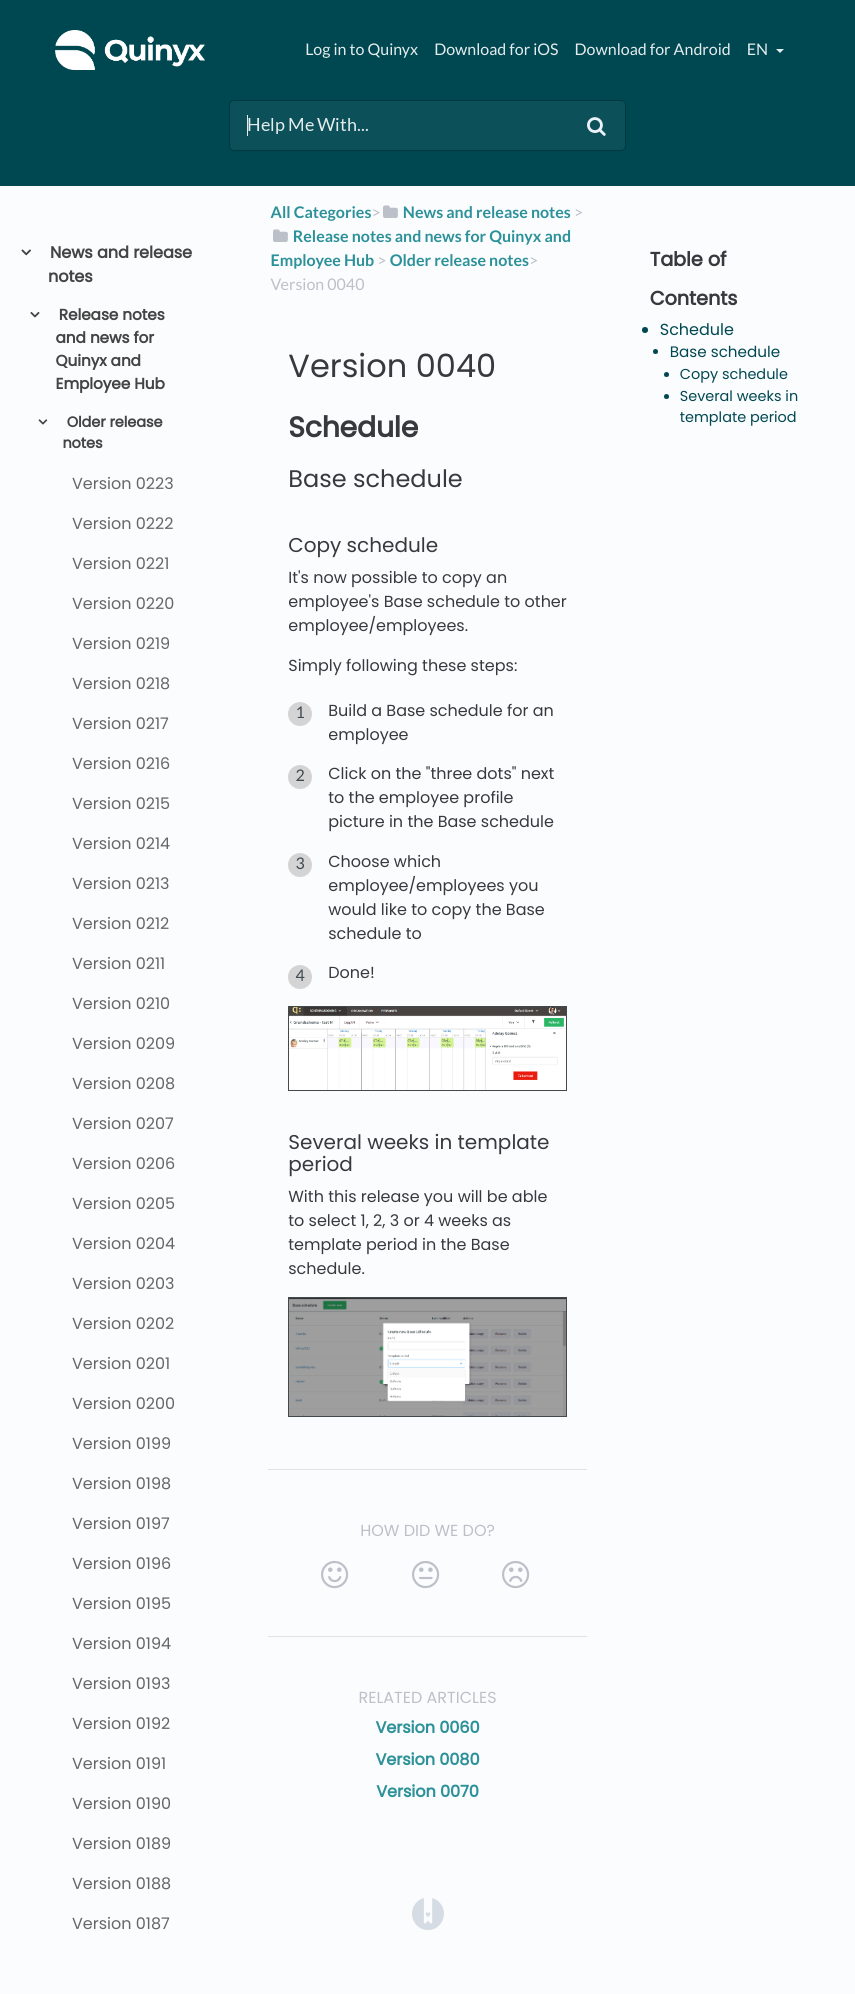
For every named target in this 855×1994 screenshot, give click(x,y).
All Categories (321, 212)
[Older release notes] (459, 260)
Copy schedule (734, 375)
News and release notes (120, 264)
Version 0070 (427, 1791)
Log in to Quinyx (361, 49)
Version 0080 (428, 1759)
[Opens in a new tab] (428, 1913)
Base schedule (725, 352)
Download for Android (653, 49)
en (759, 49)
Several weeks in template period (739, 408)
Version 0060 (427, 1727)
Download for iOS (496, 49)
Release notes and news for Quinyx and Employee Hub (110, 349)
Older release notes (112, 434)
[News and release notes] (476, 212)
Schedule (697, 329)
